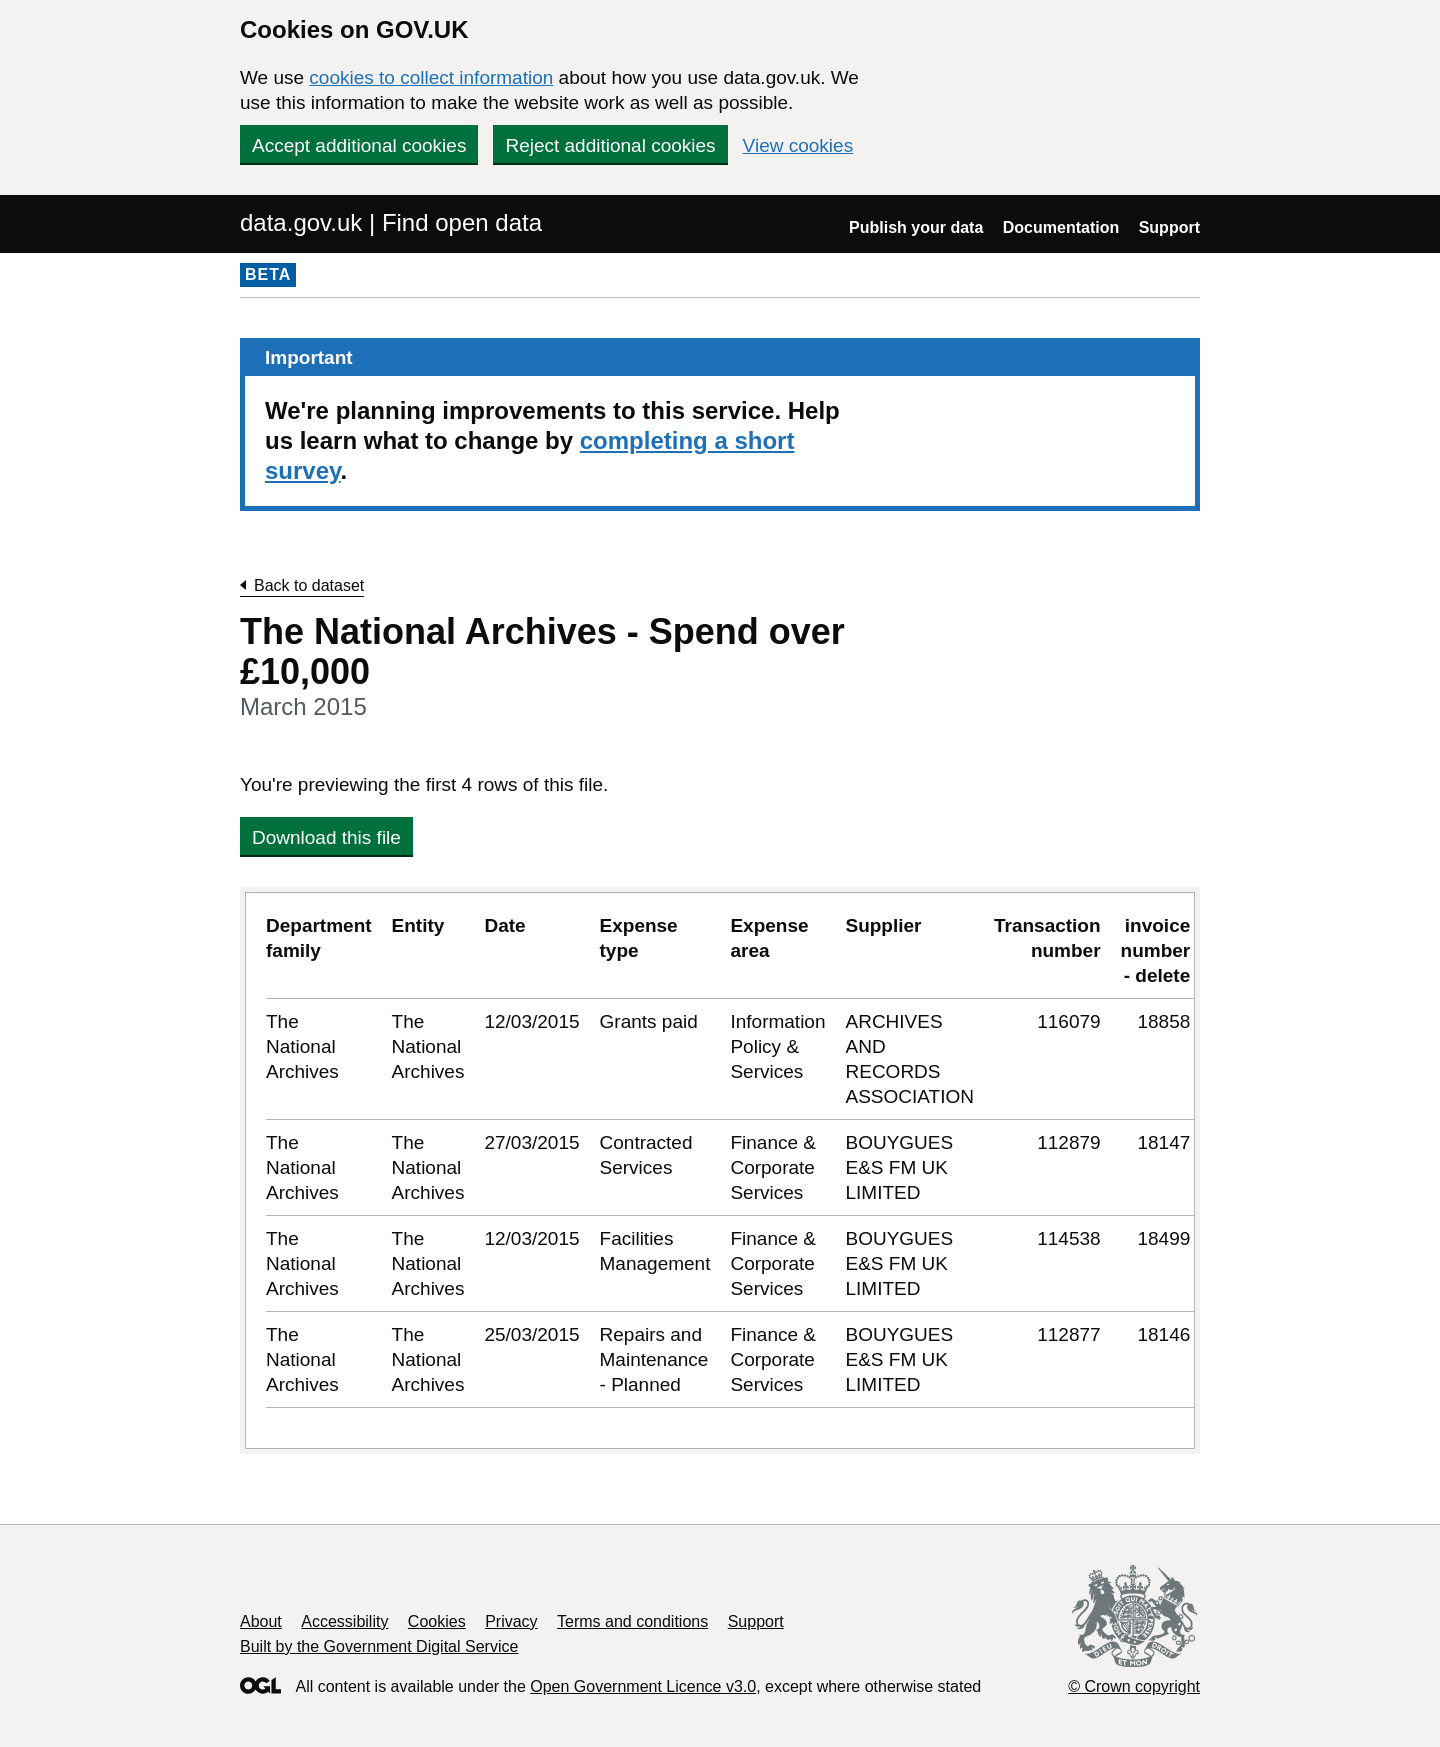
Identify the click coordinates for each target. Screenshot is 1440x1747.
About (261, 1621)
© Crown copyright (1134, 1686)
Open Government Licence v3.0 (643, 1686)
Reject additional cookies (610, 145)
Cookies (437, 1621)
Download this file (326, 837)
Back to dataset (309, 585)
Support (1169, 227)
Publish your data (916, 227)
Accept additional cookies (359, 145)
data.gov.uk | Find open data (391, 222)
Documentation (1061, 227)
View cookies (798, 145)
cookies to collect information (431, 77)
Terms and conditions (632, 1621)
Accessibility (344, 1621)
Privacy (511, 1621)
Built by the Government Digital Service (379, 1646)
